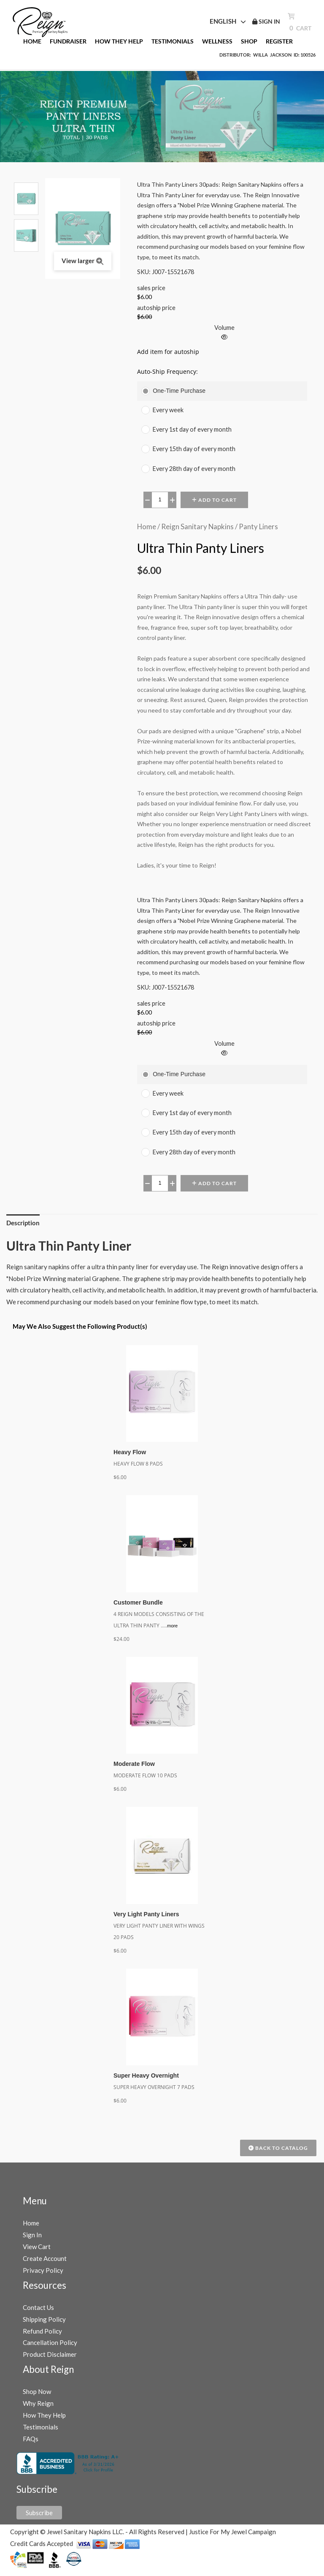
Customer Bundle (138, 1603)
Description (23, 1223)
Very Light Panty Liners (146, 1917)
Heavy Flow (129, 1452)
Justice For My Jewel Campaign (232, 2537)
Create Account (45, 2265)
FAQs (30, 2444)
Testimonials (40, 2433)
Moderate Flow (134, 1766)
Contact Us (38, 2313)
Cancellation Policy (50, 2349)
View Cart (37, 2253)
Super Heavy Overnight (146, 2080)
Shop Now (37, 2398)
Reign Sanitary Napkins (197, 526)
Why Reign (38, 2409)
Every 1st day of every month (192, 429)
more (172, 1627)
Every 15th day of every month (194, 448)
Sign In (32, 2241)
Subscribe (39, 2518)
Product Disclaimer (50, 2360)
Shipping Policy (44, 2325)
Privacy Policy (43, 2276)
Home (146, 526)
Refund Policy (42, 2337)
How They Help (44, 2421)
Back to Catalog (278, 2154)
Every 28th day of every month (194, 468)
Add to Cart (214, 500)
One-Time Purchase (179, 390)
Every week (168, 409)
